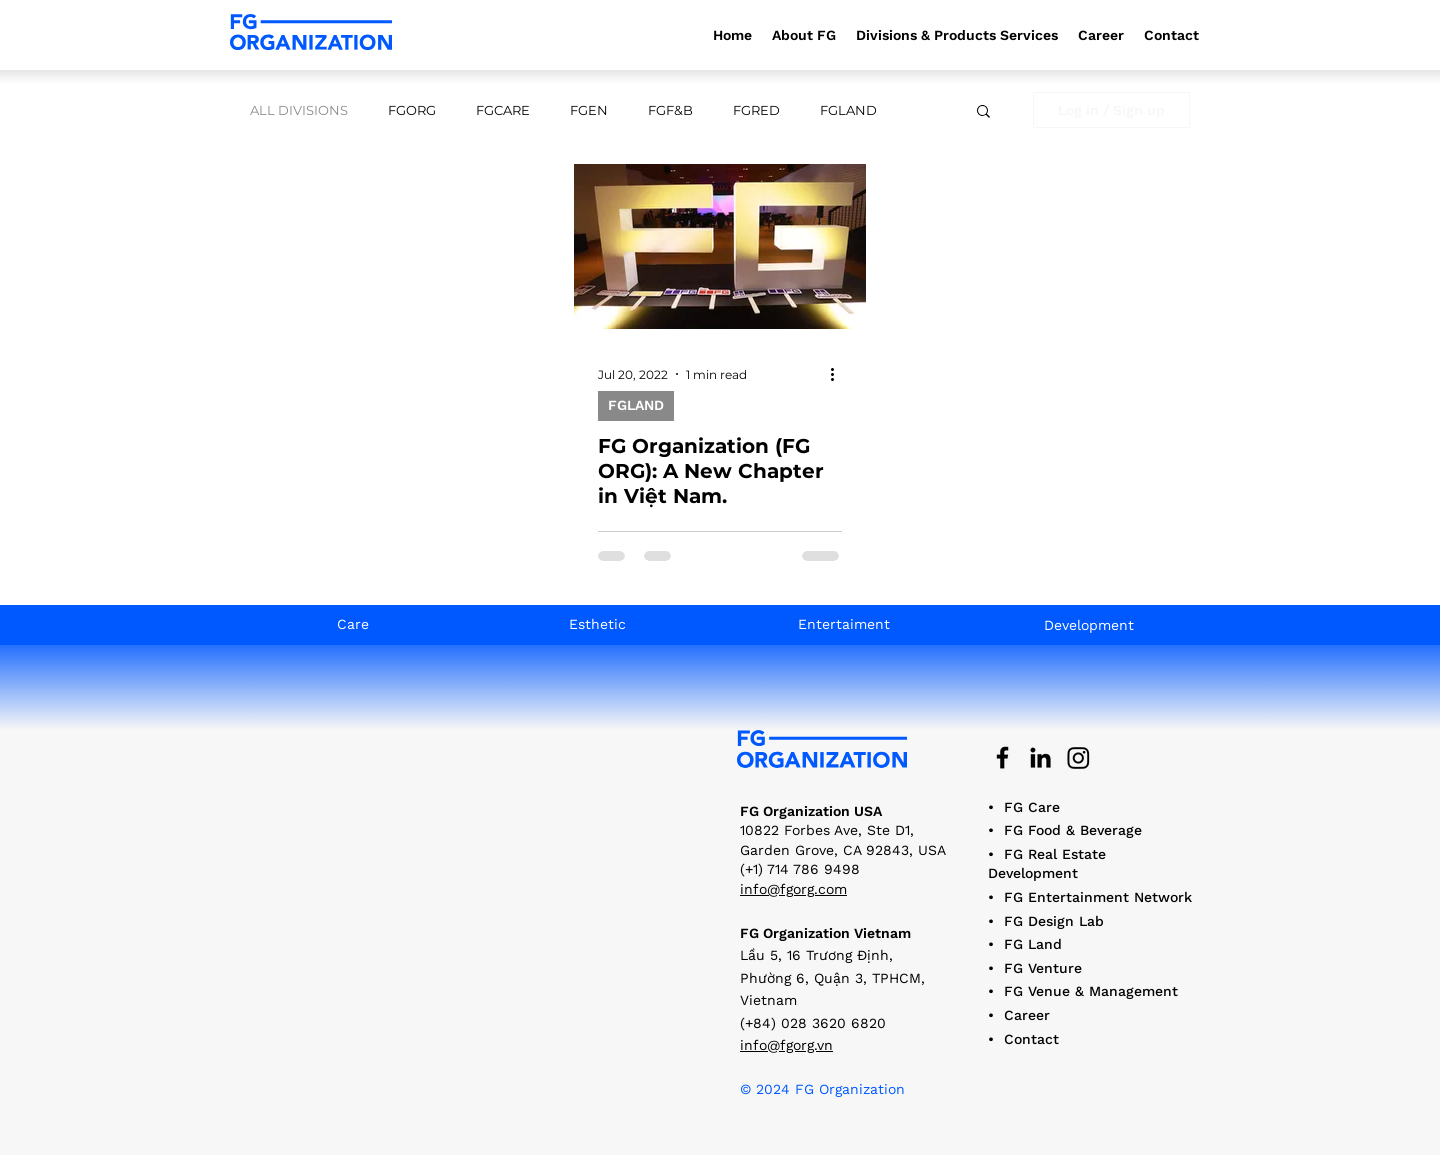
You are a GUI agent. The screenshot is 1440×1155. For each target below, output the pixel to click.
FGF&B (670, 110)
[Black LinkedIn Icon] (1040, 757)
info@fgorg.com (793, 889)
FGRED (756, 110)
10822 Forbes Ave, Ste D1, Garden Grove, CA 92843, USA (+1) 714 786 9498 (843, 849)
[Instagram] (1078, 757)
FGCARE (503, 110)
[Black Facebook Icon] (1002, 757)
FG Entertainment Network (1098, 897)
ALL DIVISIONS (299, 110)
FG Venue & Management (1091, 991)
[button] (957, 35)
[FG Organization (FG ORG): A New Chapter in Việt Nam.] (720, 246)
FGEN (589, 110)
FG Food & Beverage (1073, 830)
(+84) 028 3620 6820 (813, 1023)
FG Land (1033, 944)
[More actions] (839, 374)
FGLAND (848, 110)
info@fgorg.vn (786, 1045)
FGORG (412, 110)
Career (1027, 1015)
